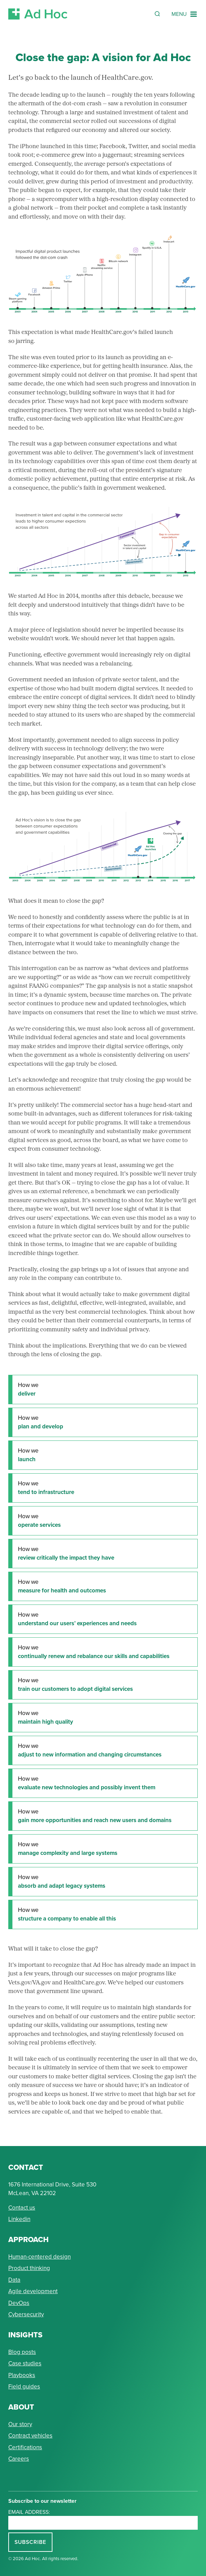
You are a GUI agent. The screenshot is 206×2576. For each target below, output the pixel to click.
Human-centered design (39, 2256)
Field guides (24, 2386)
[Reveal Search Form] (157, 14)
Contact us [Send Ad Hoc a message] (21, 2207)
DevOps (18, 2303)
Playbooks (21, 2375)
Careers (18, 2458)
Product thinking (29, 2268)
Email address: (29, 2512)
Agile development (33, 2291)
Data (14, 2280)
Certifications (25, 2447)
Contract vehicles (30, 2435)
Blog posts (22, 2352)
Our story (20, 2424)
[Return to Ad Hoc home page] (38, 14)
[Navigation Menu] (184, 14)
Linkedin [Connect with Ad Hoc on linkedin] (19, 2219)
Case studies (24, 2363)
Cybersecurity (26, 2314)
